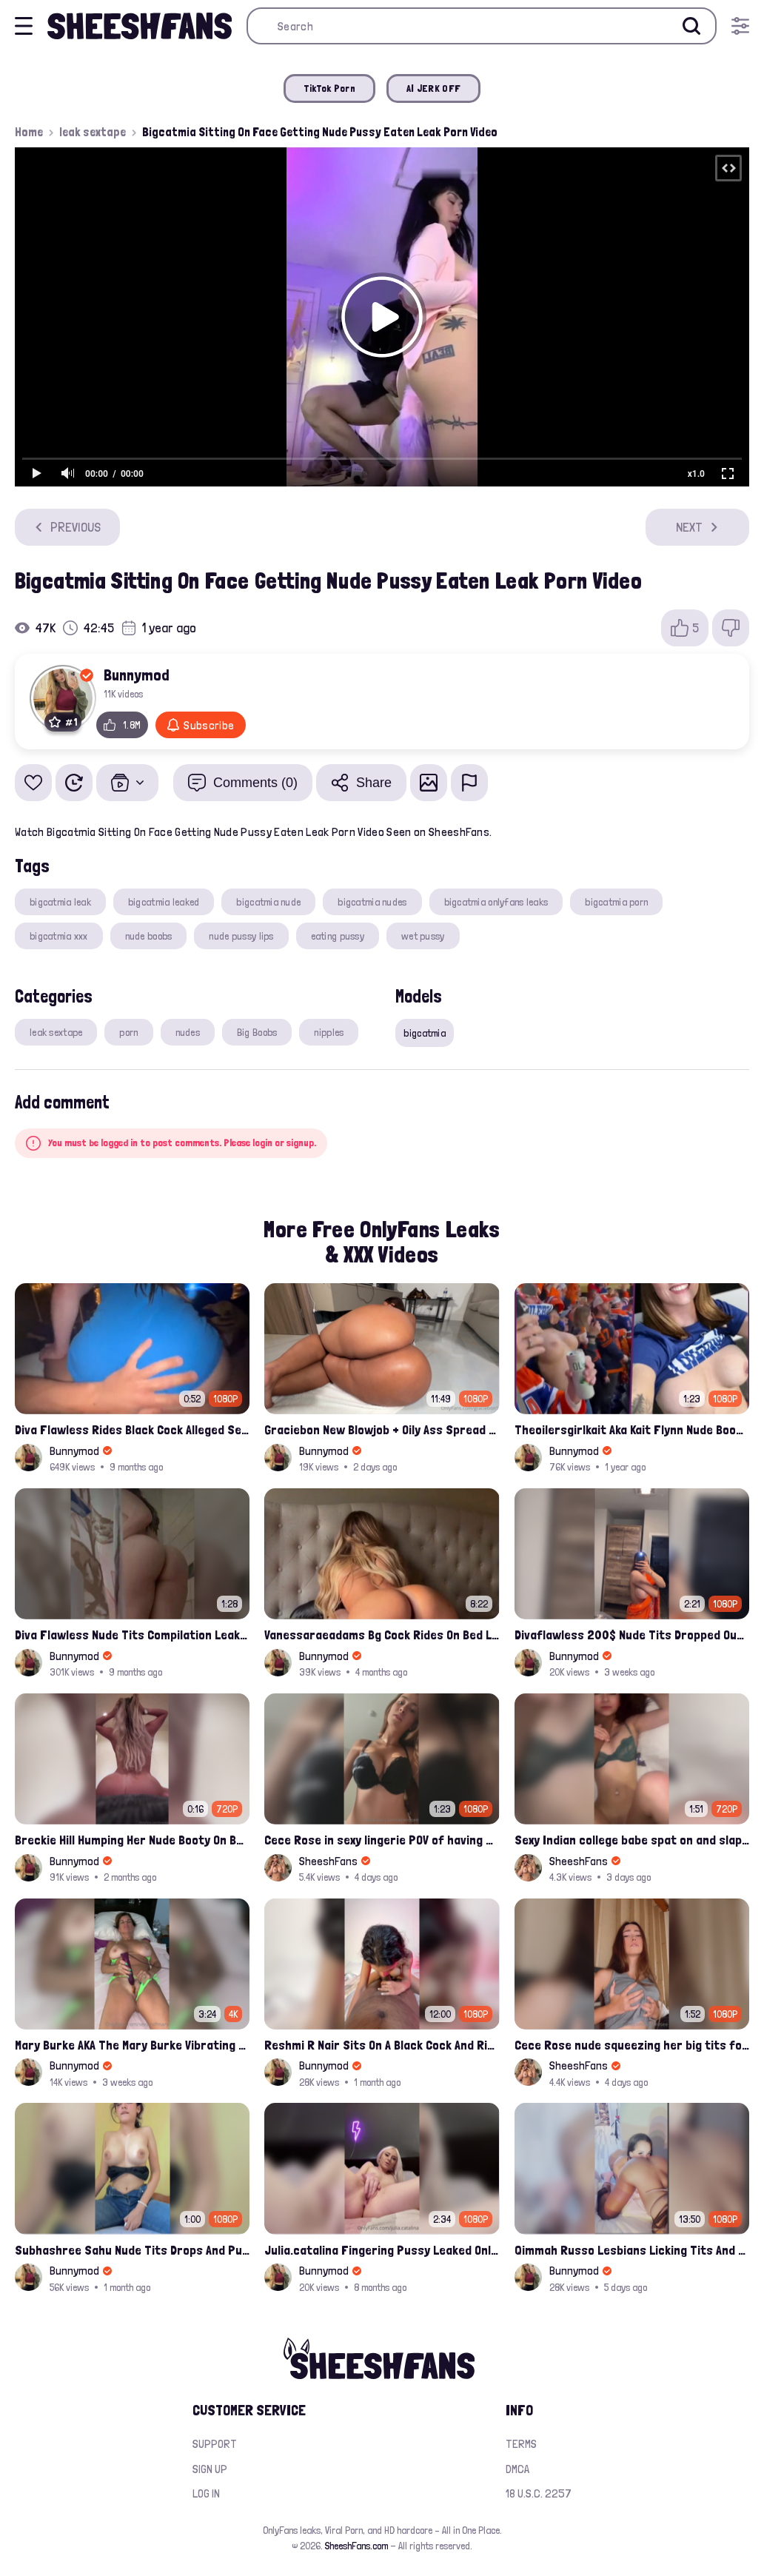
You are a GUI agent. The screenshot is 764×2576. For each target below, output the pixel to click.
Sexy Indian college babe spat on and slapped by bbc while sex (632, 1839)
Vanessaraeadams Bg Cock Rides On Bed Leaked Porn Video (381, 1634)
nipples (329, 1032)
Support (214, 2444)
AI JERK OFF (433, 88)
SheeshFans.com (356, 2546)
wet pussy (423, 936)
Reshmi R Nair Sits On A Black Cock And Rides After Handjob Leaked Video (381, 2045)
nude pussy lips (241, 936)
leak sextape (92, 131)
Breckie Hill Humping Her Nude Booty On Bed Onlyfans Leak (132, 1839)
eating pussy (337, 936)
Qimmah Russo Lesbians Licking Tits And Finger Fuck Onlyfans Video (632, 2250)
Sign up (209, 2469)
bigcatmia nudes (372, 902)
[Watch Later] (74, 782)
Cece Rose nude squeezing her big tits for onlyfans (632, 2045)
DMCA (517, 2469)
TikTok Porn (329, 88)
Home (29, 131)
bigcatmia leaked (163, 902)
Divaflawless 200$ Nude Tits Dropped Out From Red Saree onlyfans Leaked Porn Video (632, 1634)
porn (128, 1032)
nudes (187, 1032)
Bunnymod (137, 674)
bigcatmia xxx (59, 936)
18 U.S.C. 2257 (539, 2493)
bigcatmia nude (268, 902)
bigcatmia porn (616, 902)
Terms (521, 2444)
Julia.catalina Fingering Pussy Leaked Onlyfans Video (381, 2250)
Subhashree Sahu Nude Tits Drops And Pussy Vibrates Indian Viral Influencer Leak (132, 2250)
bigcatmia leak (60, 902)
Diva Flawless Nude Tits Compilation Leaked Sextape (132, 1634)
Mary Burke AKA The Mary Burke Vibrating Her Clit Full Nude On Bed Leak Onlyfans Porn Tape (132, 2045)
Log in (206, 2493)
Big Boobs (257, 1032)
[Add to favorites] (33, 782)
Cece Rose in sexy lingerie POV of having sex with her (381, 1839)
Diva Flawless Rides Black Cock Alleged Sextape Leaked (132, 1429)
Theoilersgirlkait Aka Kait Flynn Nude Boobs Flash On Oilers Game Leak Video (632, 1429)
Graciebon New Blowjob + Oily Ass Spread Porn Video (381, 1429)
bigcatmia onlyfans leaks (496, 902)
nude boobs (148, 936)
